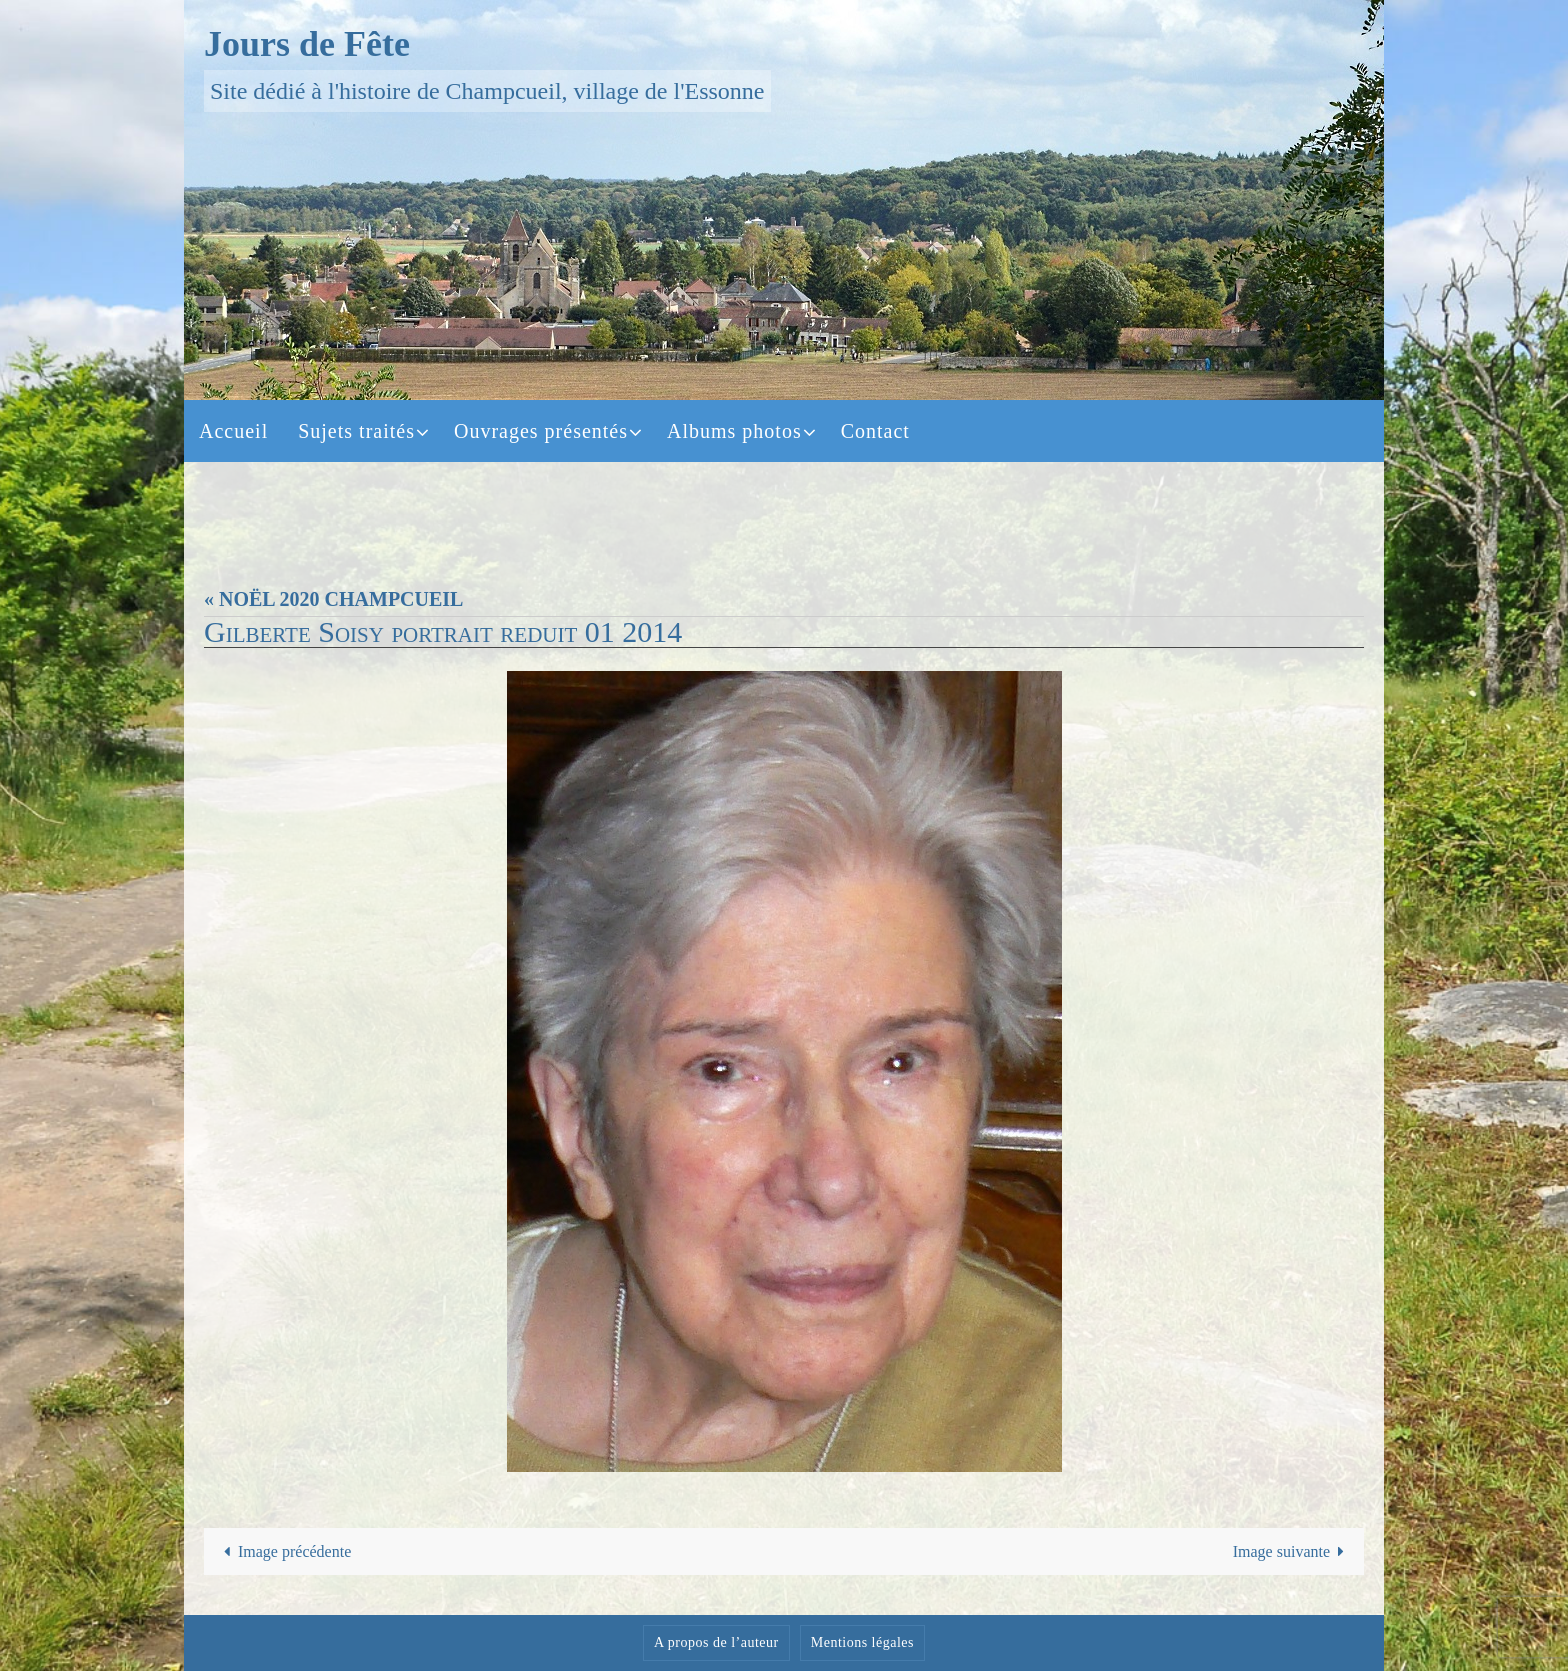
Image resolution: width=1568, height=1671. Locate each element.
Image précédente (284, 1551)
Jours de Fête (307, 44)
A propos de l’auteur (716, 1642)
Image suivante (1293, 1551)
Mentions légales (862, 1642)
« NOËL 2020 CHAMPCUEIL (333, 599)
